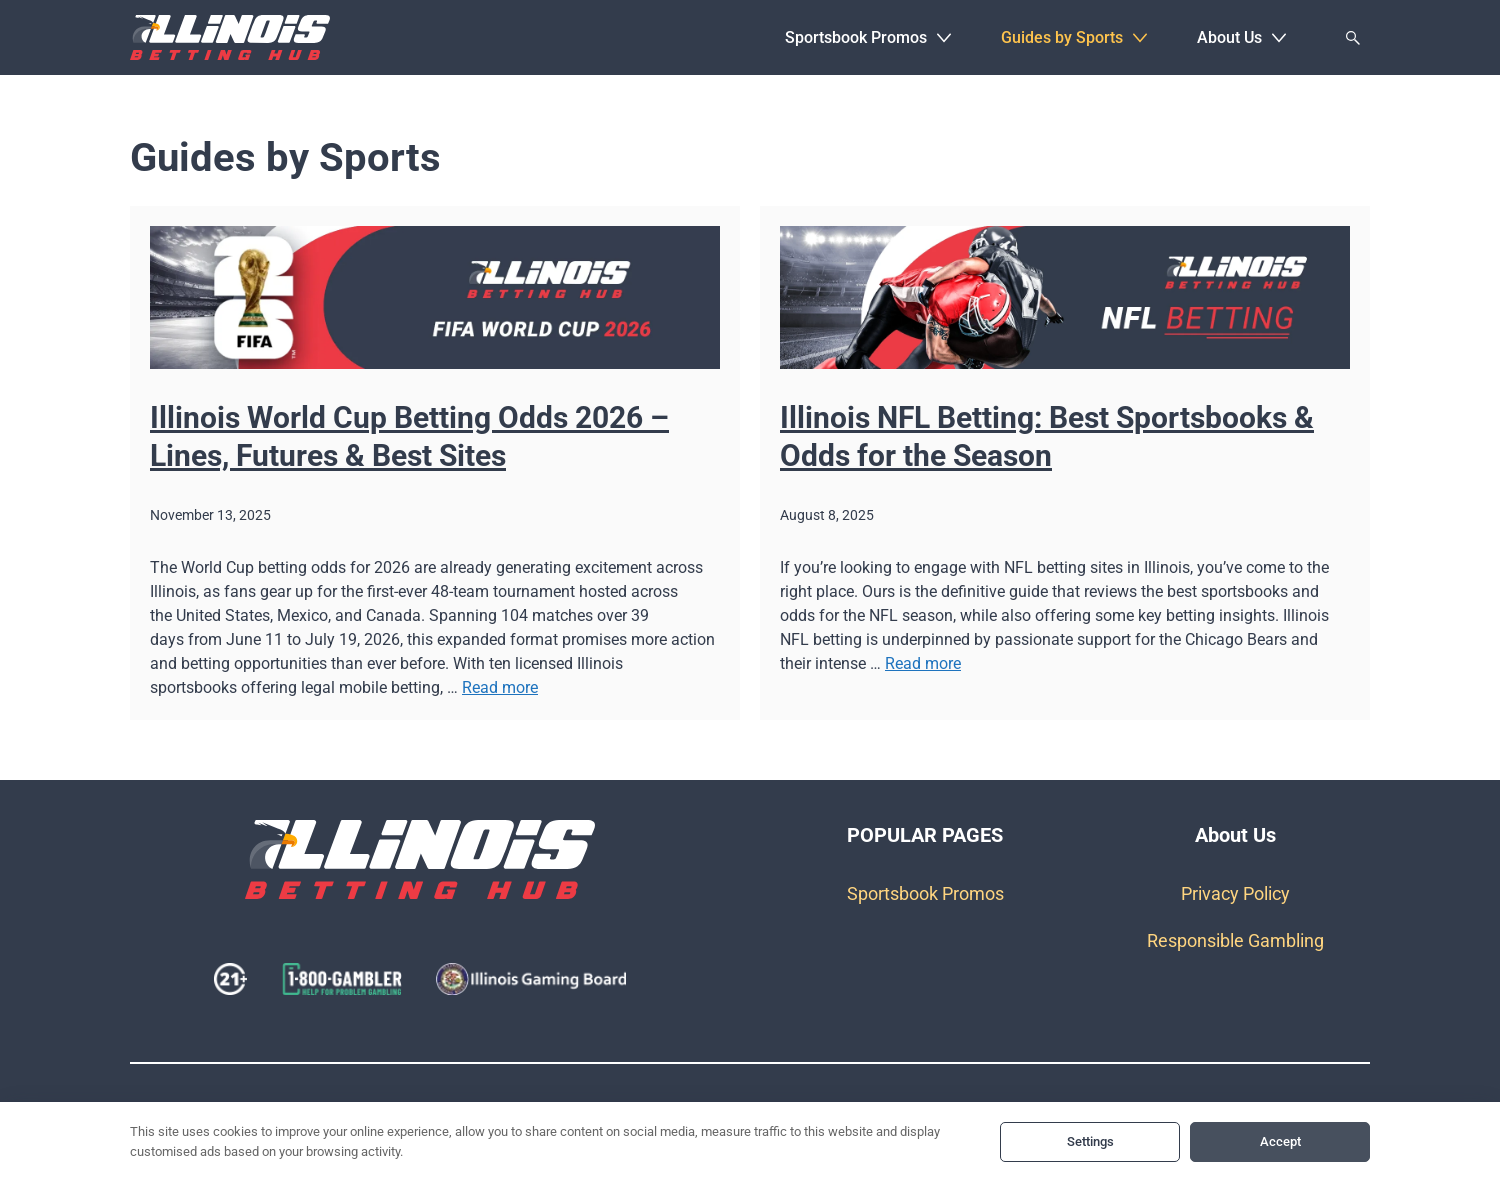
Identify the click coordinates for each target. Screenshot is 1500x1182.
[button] (944, 38)
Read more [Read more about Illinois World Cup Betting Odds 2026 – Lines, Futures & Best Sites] (500, 687)
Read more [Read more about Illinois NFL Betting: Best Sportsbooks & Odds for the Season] (923, 663)
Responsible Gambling (1235, 940)
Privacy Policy (1235, 893)
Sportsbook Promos (925, 893)
